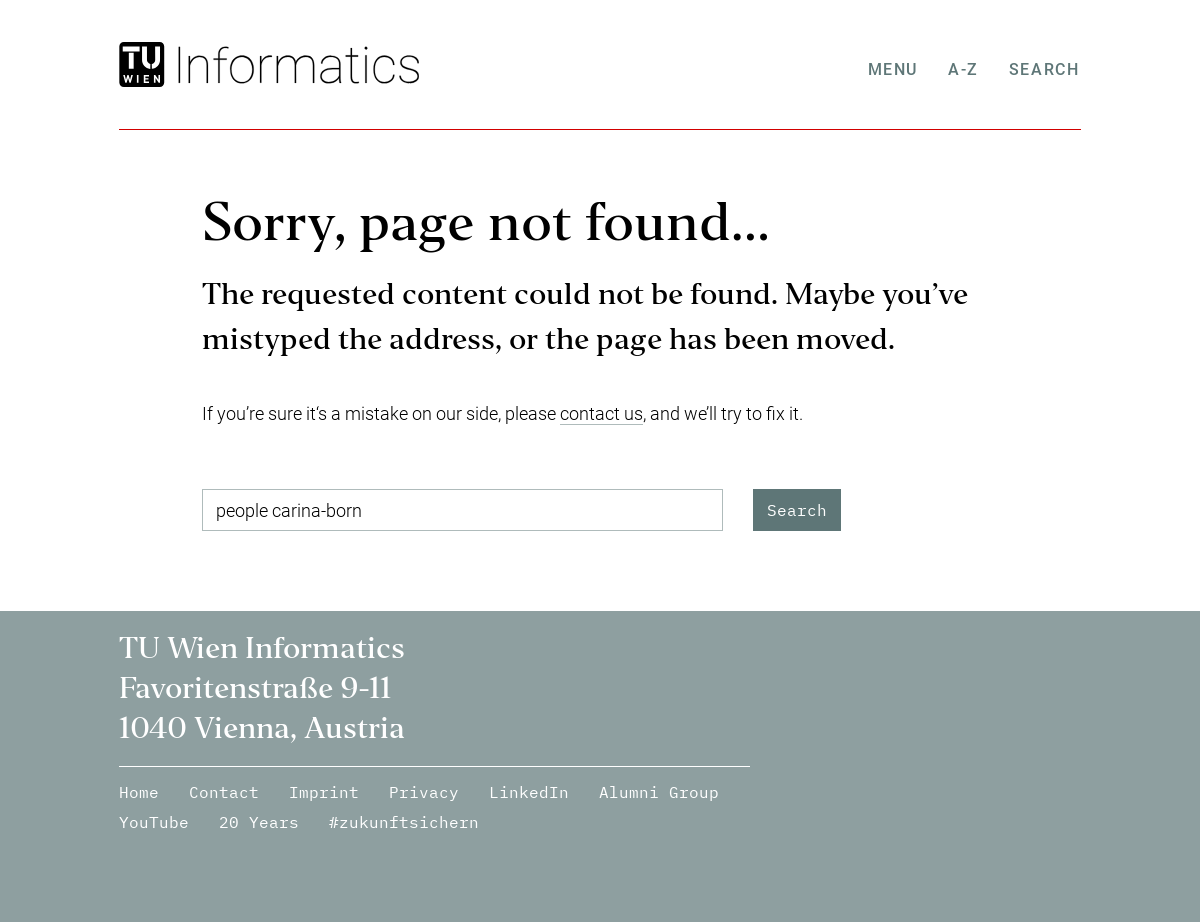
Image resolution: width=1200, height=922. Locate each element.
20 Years (259, 822)
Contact (224, 792)
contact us (601, 413)
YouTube (154, 822)
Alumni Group (659, 792)
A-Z (965, 69)
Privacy (424, 792)
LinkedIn (529, 792)
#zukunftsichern (404, 822)
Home (139, 792)
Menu (894, 69)
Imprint (324, 792)
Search (1045, 69)
